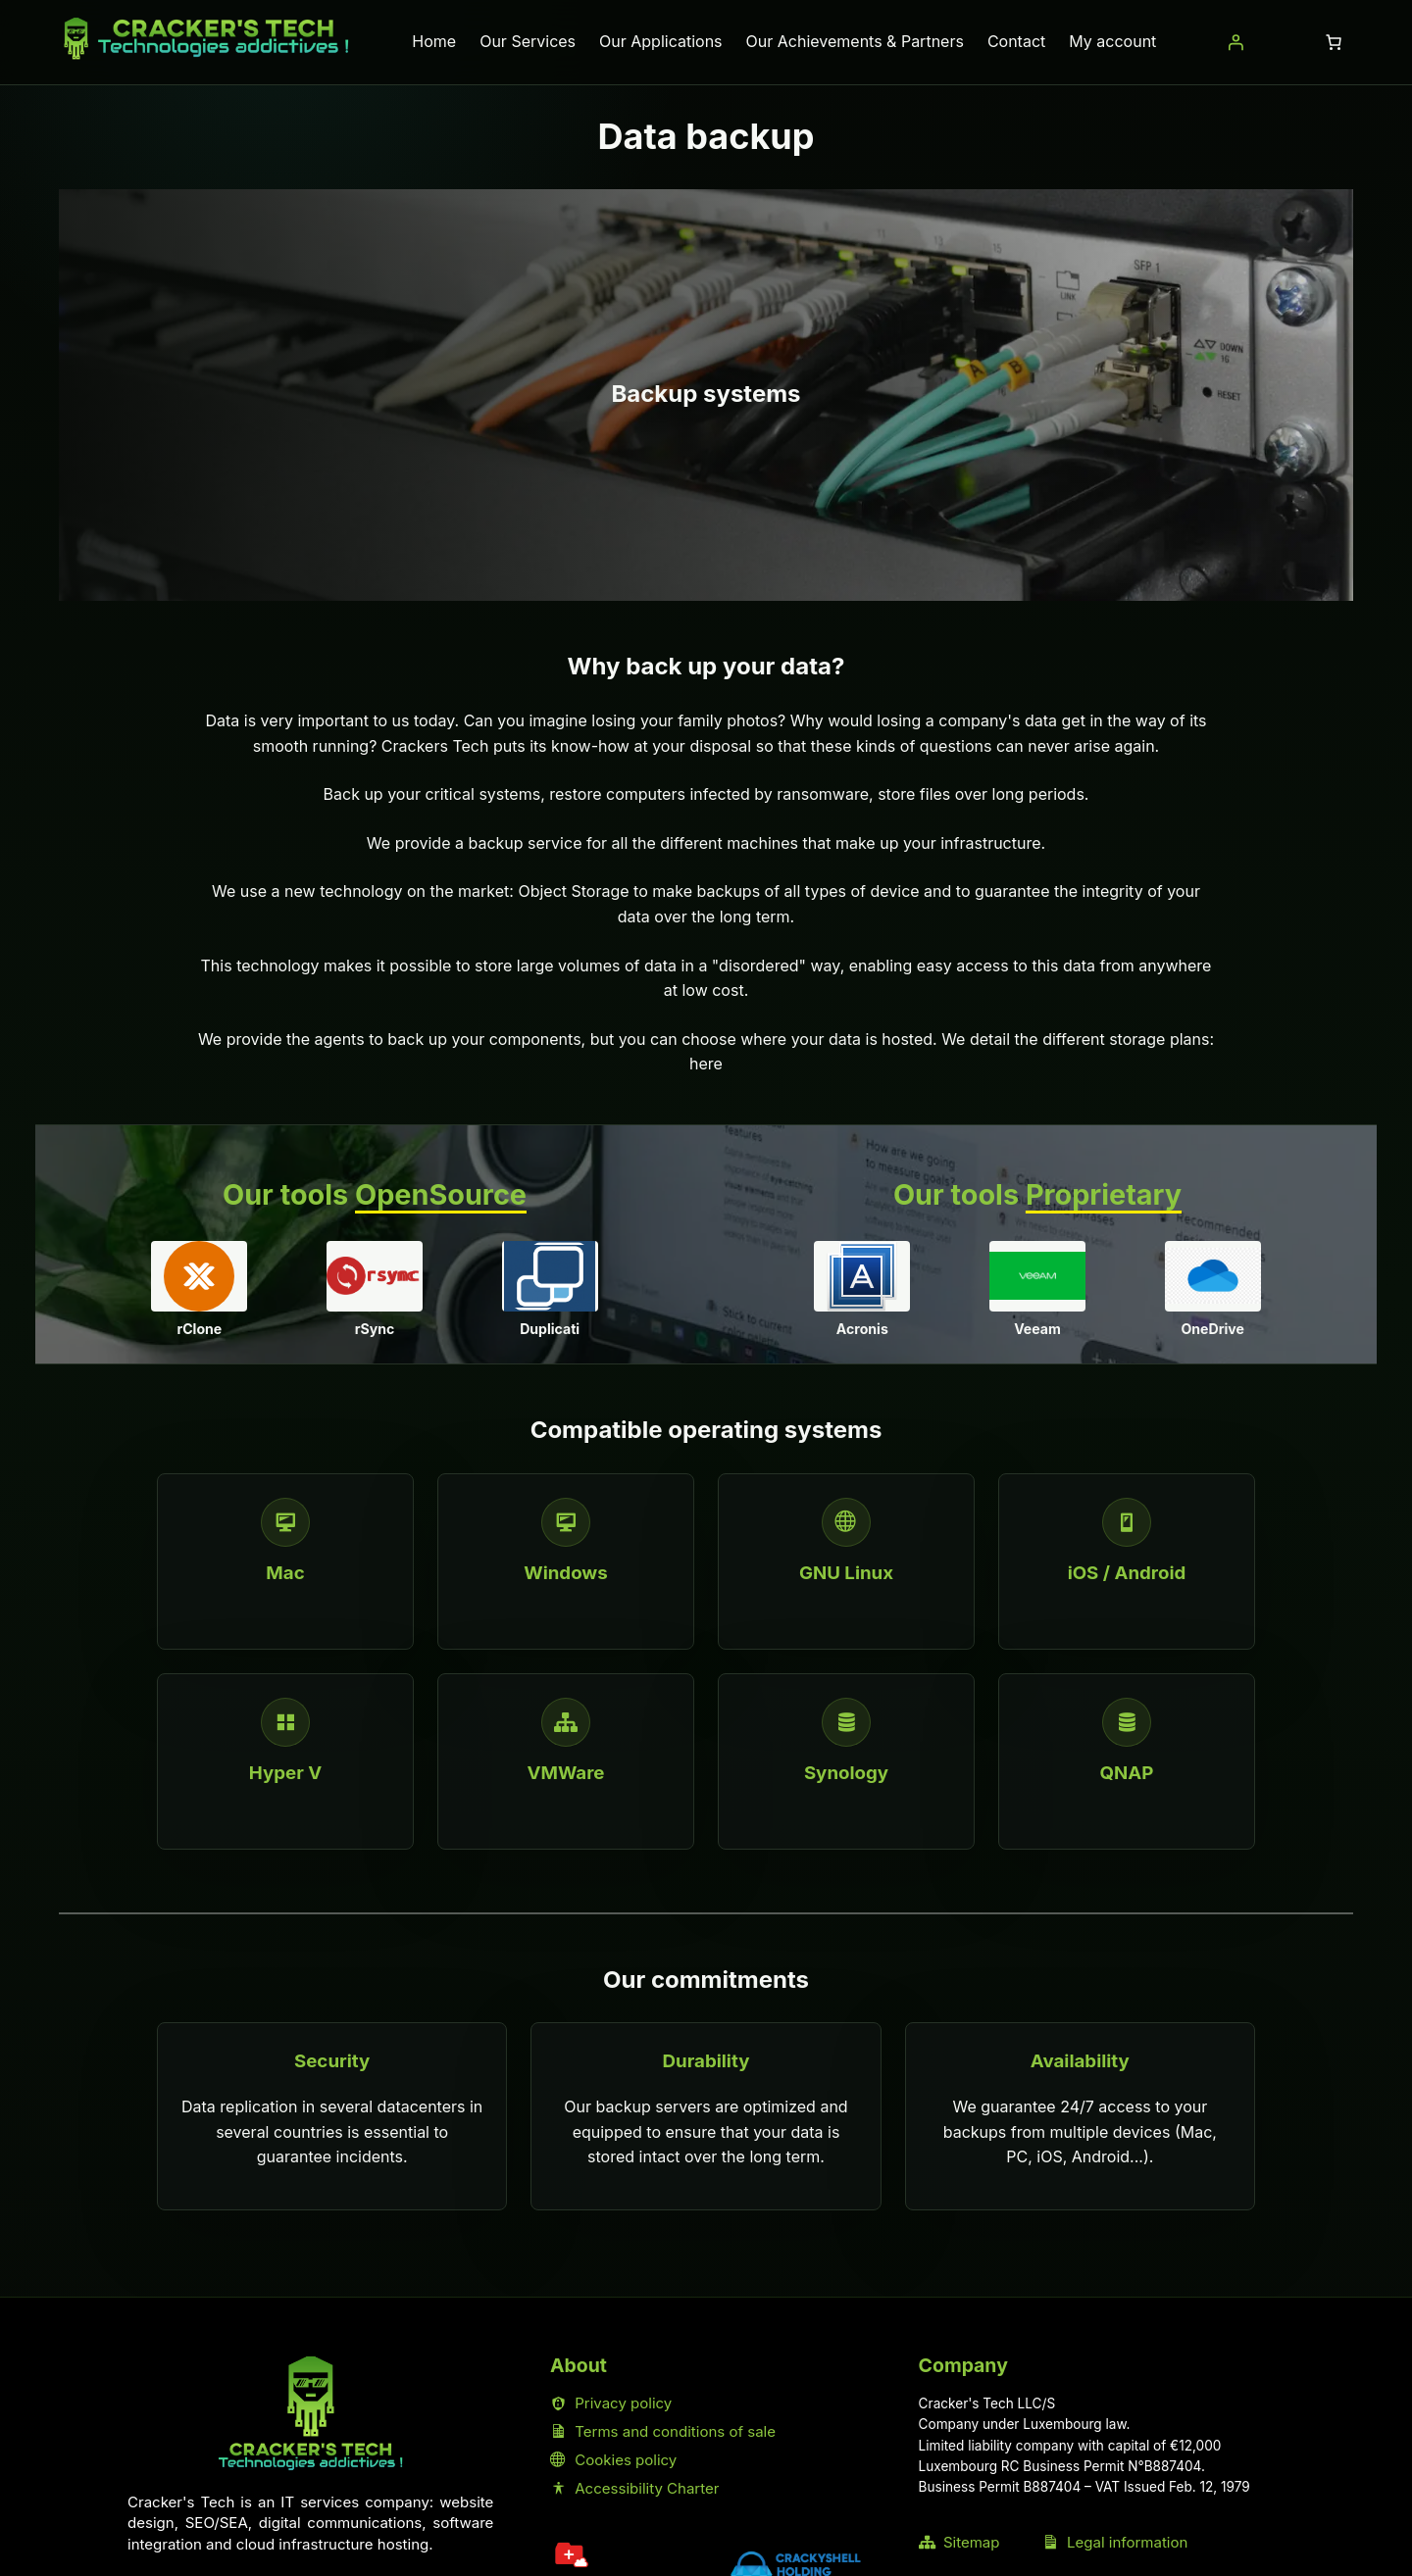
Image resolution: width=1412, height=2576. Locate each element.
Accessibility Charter (635, 2488)
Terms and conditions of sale (663, 2431)
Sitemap (959, 2542)
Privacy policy (611, 2403)
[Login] (1235, 42)
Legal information (1115, 2542)
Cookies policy (613, 2460)
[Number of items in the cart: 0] (1333, 42)
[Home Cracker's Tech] (311, 2413)
